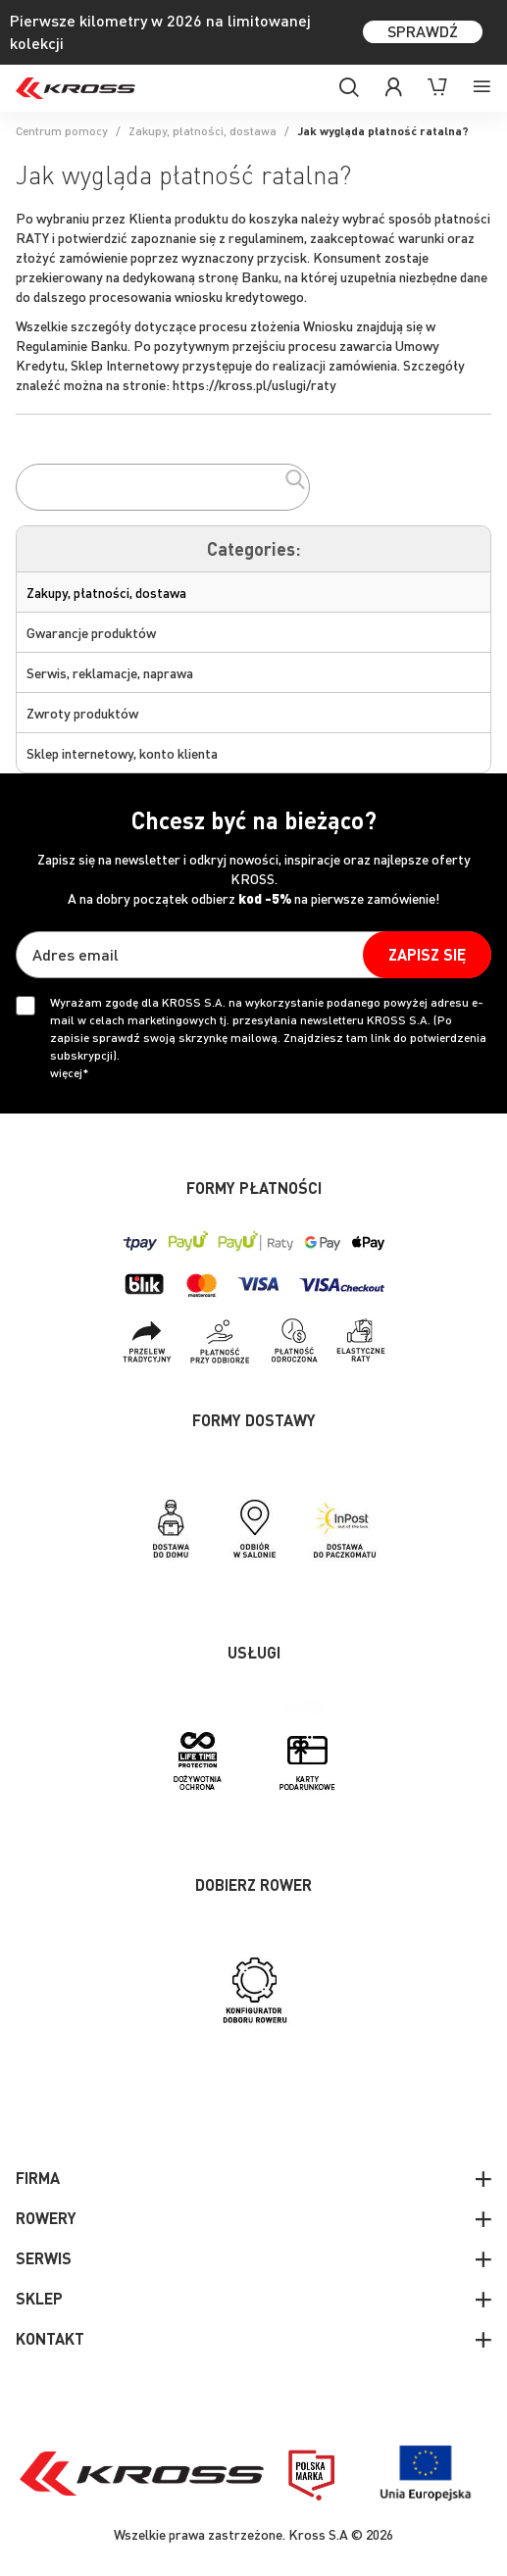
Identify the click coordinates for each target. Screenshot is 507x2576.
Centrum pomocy (62, 131)
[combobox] (163, 487)
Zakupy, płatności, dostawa (202, 131)
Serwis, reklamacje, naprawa (109, 672)
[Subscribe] (427, 954)
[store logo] (75, 88)
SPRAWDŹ (422, 31)
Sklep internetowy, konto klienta (122, 753)
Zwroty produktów (82, 712)
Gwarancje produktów (91, 632)
